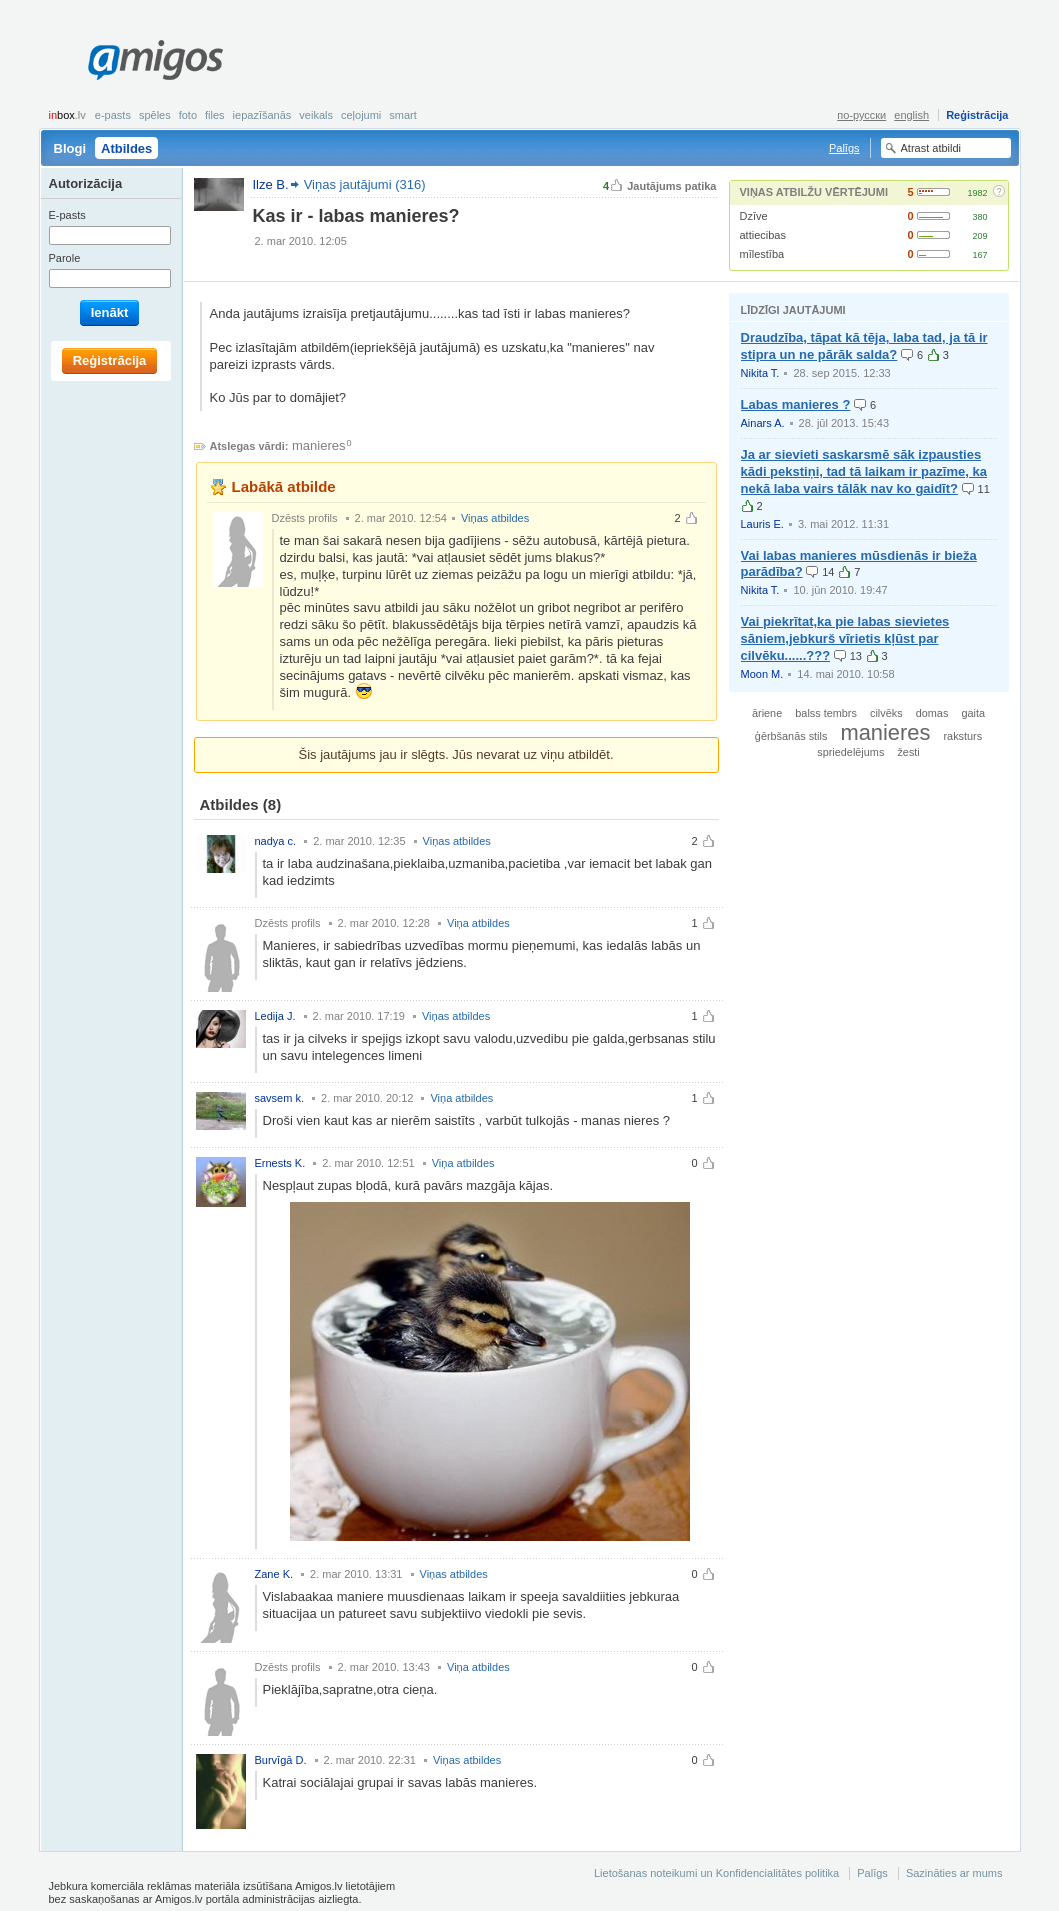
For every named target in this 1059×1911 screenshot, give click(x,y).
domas (932, 713)
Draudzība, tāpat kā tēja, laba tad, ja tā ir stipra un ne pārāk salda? (864, 346)
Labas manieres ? (796, 404)
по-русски (861, 115)
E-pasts (113, 115)
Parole (65, 258)
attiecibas (763, 235)
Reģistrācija (977, 115)
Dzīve (754, 216)
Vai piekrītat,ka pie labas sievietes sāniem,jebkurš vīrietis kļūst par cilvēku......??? (845, 638)
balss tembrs (826, 713)
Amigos (155, 60)
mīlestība (762, 254)
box (67, 115)
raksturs (962, 736)
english (911, 115)
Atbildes (126, 148)
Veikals (316, 115)
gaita (973, 713)
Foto (188, 115)
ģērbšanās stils (791, 736)
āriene (767, 713)
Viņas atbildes (495, 518)
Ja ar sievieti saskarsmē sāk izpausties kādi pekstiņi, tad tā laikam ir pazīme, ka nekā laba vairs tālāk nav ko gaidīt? (864, 471)
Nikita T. (760, 373)
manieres (318, 445)
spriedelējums (850, 752)
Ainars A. (763, 423)
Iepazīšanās (262, 115)
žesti (908, 752)
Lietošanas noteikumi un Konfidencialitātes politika (716, 1873)
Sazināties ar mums (954, 1873)
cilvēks (886, 713)
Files (215, 115)
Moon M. (762, 674)
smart (403, 115)
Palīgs (844, 148)
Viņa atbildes (478, 923)
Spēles (155, 115)
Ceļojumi (361, 115)
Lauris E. (762, 524)
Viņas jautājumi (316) (365, 184)
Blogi (70, 148)
